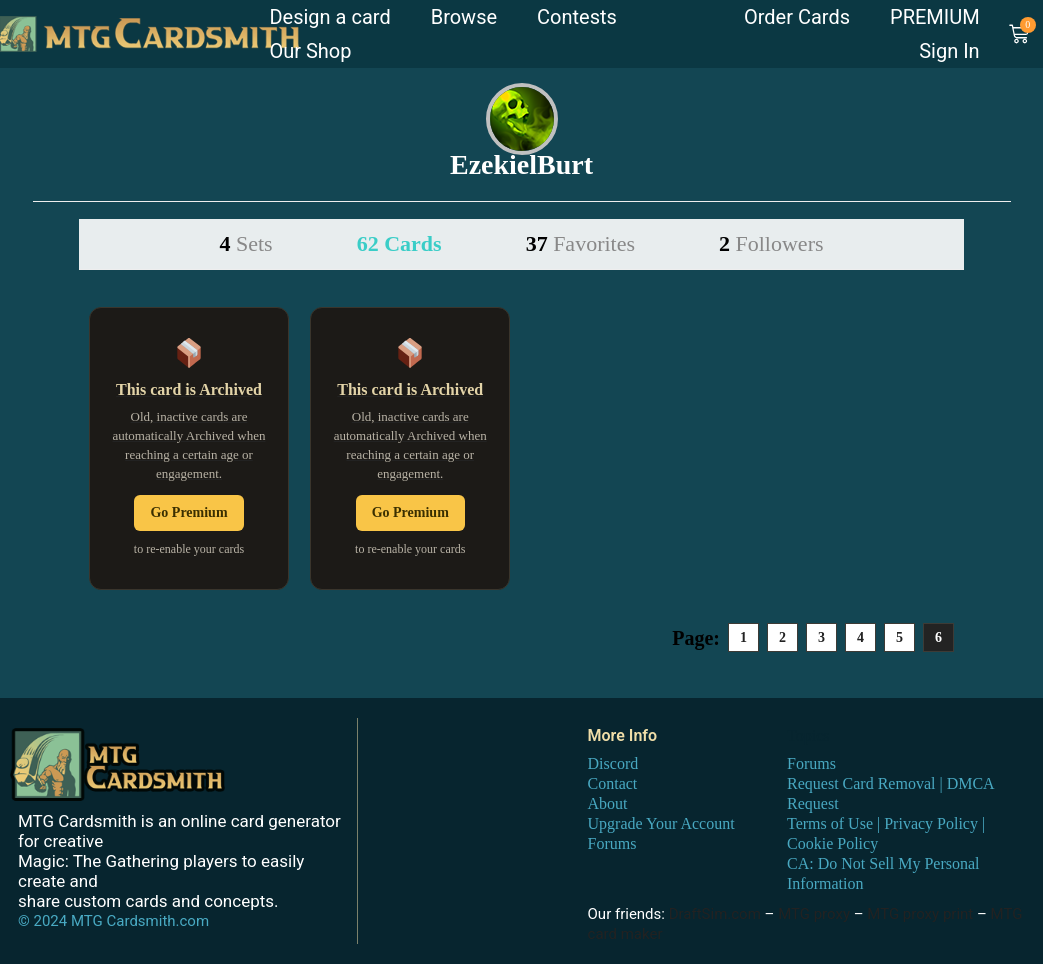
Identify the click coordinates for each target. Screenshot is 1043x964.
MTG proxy (814, 914)
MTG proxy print (920, 914)
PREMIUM (935, 17)
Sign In (949, 51)
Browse (464, 17)
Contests (577, 17)
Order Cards (797, 17)
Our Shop (310, 51)
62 (399, 243)
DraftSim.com (715, 914)
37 (580, 243)
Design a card (329, 17)
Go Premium (188, 512)
